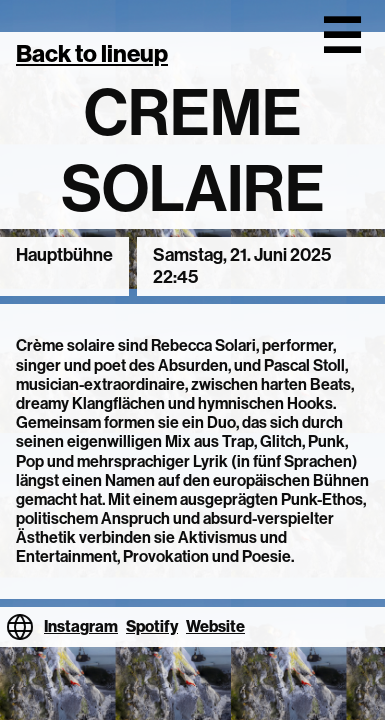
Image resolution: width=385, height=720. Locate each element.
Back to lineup (92, 53)
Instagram (81, 626)
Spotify (152, 626)
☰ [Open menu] (341, 36)
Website (215, 626)
